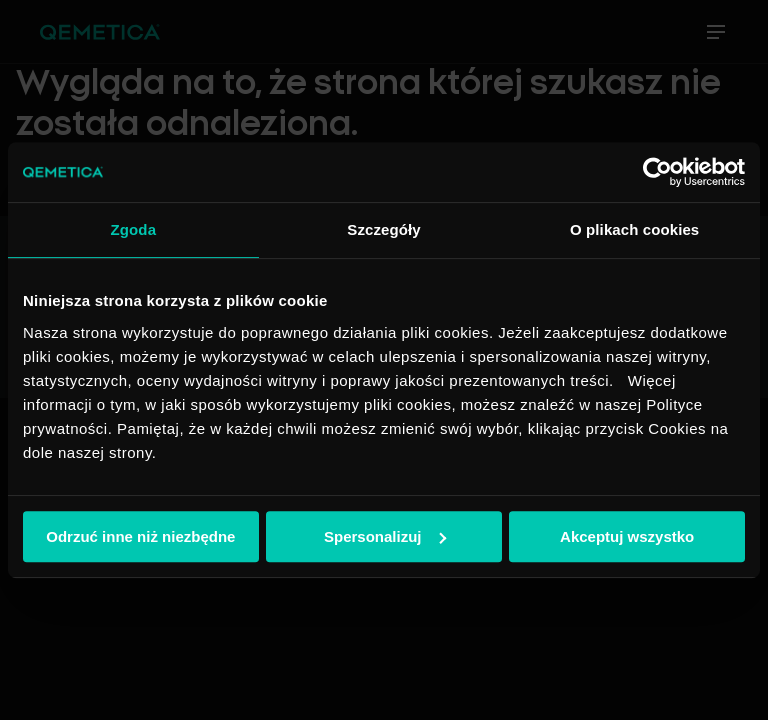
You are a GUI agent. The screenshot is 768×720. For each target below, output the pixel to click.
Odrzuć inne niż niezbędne (140, 536)
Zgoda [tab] (134, 229)
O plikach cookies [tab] (634, 229)
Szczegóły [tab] (383, 229)
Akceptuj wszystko (627, 536)
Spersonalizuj (385, 536)
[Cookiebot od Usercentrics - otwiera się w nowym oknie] (657, 172)
